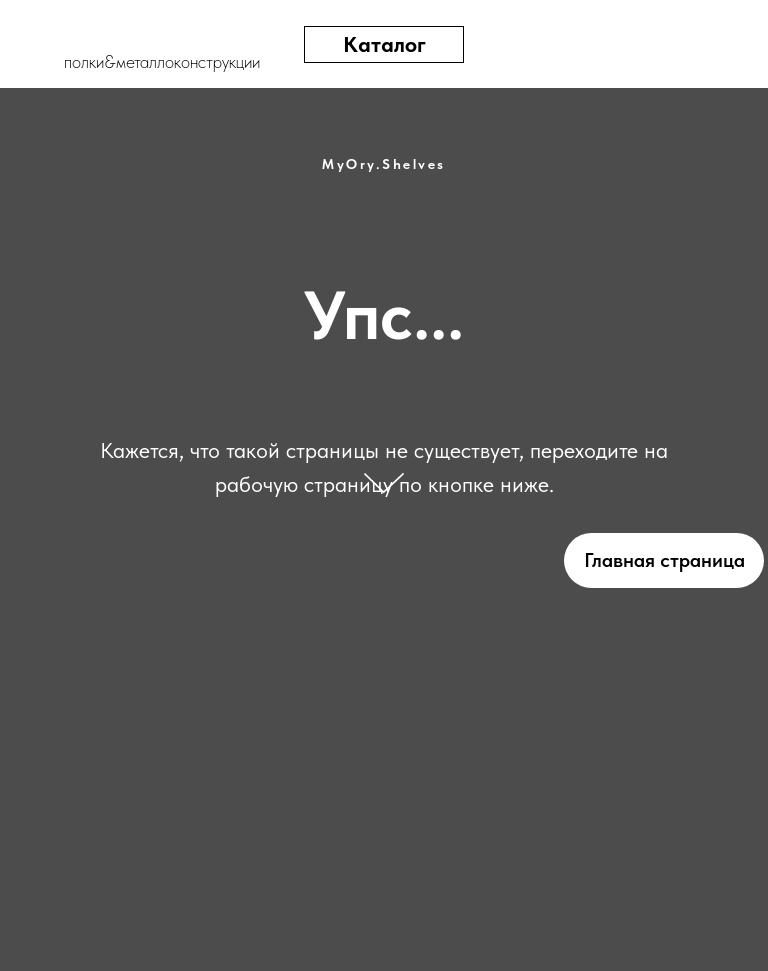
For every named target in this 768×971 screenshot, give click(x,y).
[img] (676, 44)
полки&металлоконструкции (162, 61)
